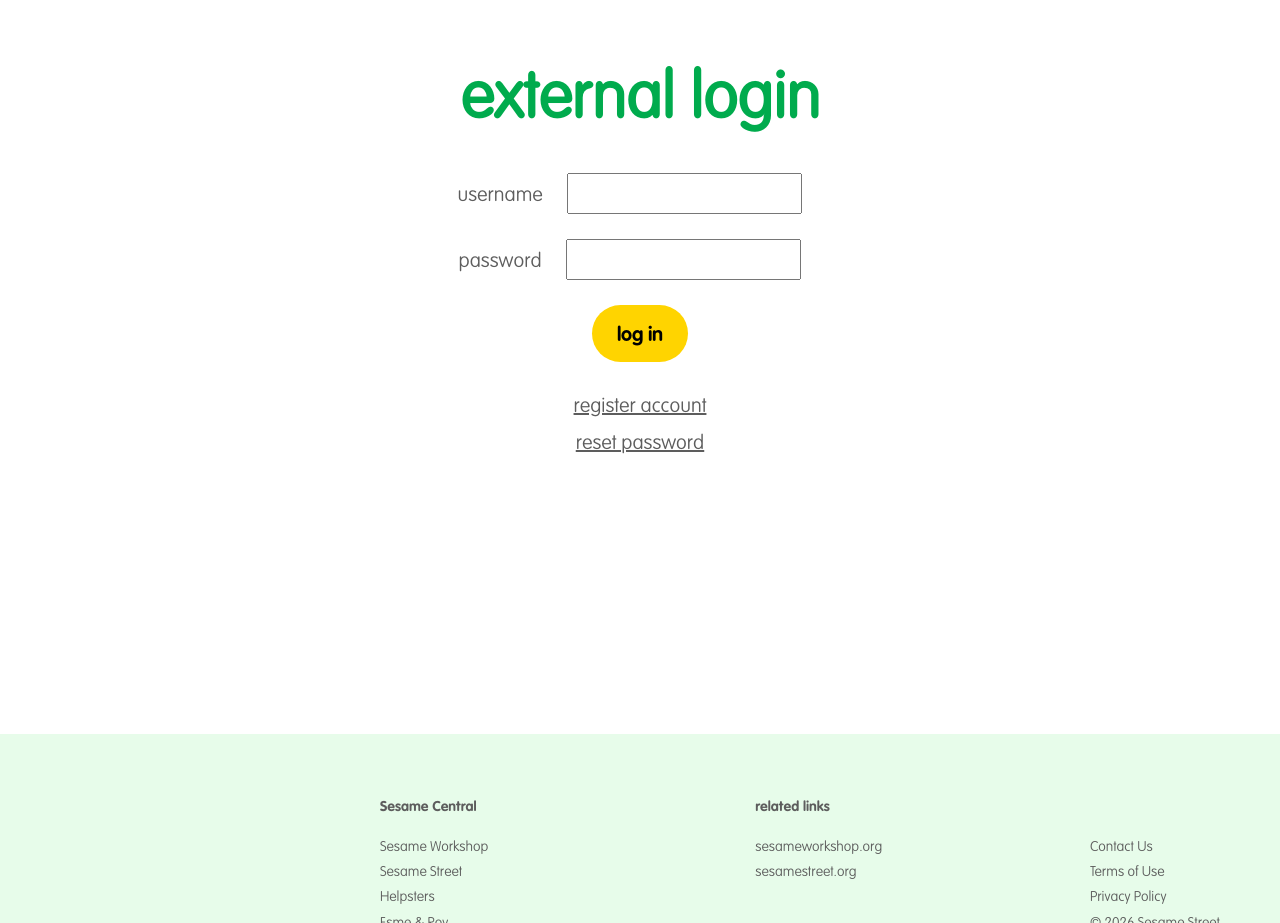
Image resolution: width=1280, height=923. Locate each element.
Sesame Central (428, 806)
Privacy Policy (1128, 896)
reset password (640, 442)
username (500, 194)
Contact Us (1121, 846)
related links (792, 806)
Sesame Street (421, 871)
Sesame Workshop (434, 846)
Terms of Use (1127, 871)
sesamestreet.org (805, 871)
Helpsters (407, 896)
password (500, 260)
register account (640, 405)
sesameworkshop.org (818, 846)
